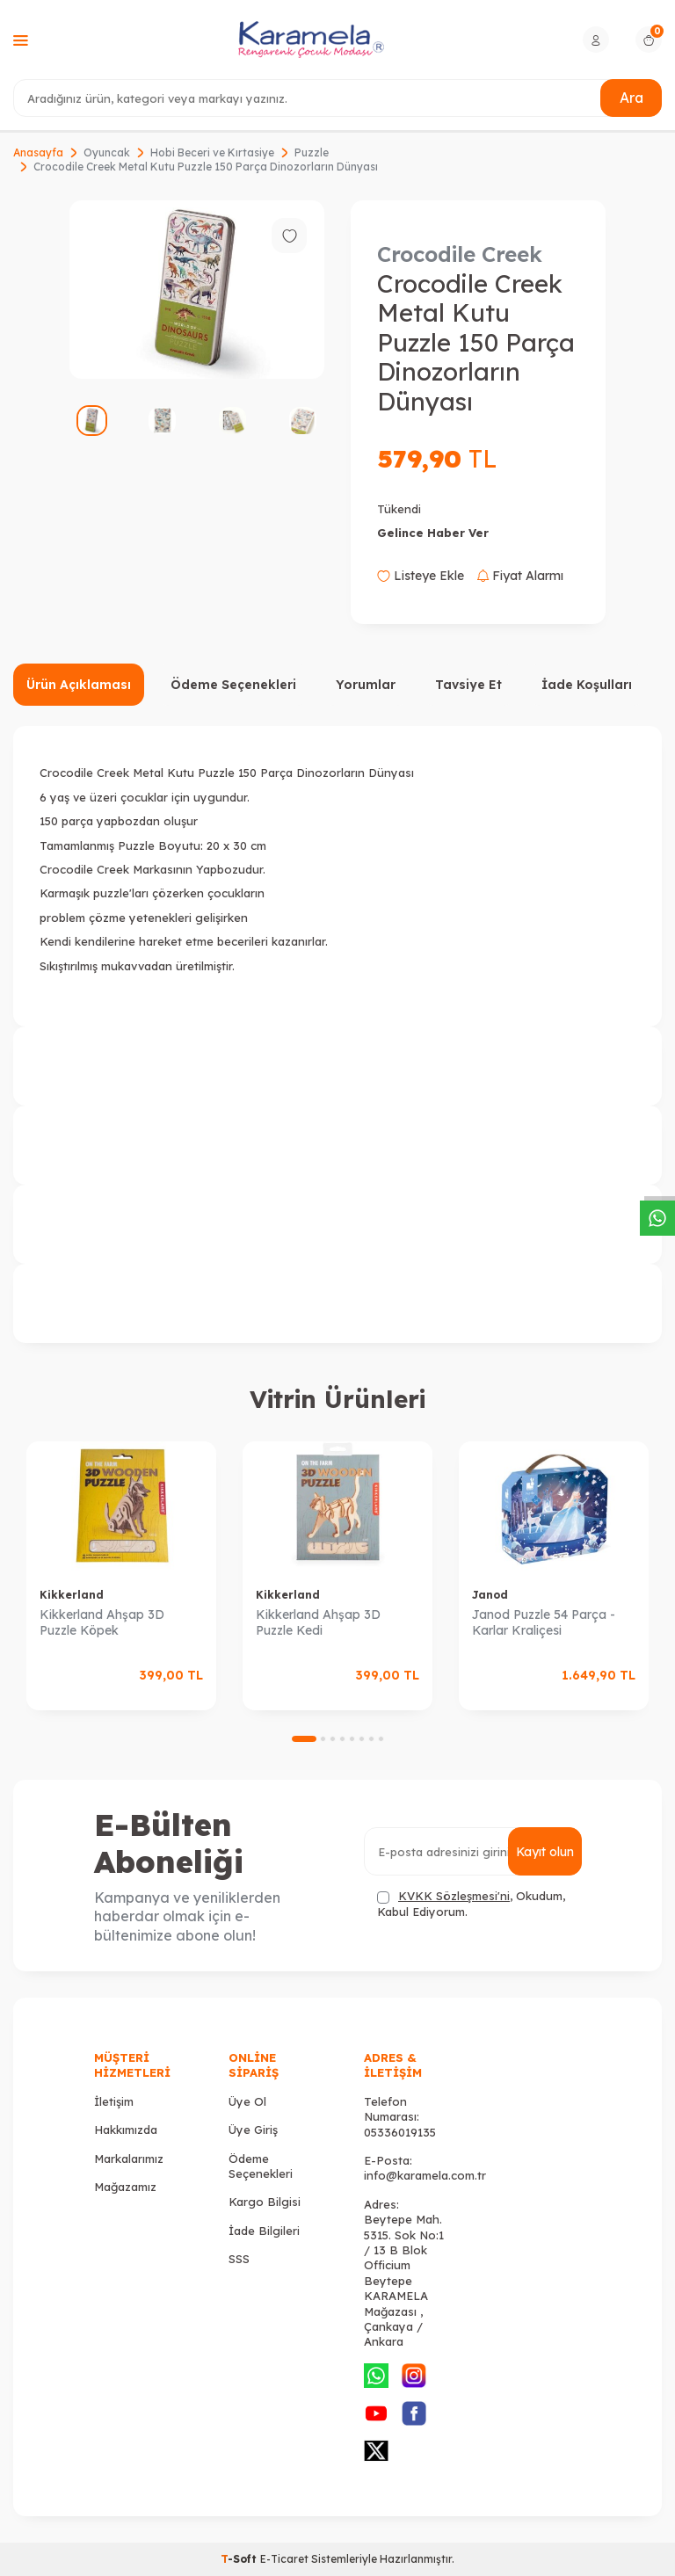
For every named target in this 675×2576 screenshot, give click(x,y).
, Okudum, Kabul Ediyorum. (471, 1903)
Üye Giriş (253, 2129)
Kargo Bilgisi (265, 2202)
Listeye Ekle (420, 576)
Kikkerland (72, 1594)
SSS (239, 2259)
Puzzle (311, 152)
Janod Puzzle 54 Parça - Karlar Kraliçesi (543, 1623)
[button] (304, 1739)
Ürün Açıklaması (78, 685)
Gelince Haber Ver (433, 533)
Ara (631, 97)
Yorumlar (366, 685)
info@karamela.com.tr (425, 2175)
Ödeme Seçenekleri (233, 685)
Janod (490, 1594)
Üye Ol (247, 2101)
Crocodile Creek (459, 254)
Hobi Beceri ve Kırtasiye (212, 152)
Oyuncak (106, 152)
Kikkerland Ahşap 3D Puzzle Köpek (102, 1623)
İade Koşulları (586, 685)
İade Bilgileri (264, 2231)
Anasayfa (38, 152)
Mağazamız (125, 2187)
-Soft (240, 2558)
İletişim (114, 2101)
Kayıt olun (544, 1852)
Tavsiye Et (468, 685)
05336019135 (400, 2132)
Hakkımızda (125, 2129)
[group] (196, 289)
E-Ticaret (284, 2558)
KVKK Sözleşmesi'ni (454, 1896)
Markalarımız (128, 2159)
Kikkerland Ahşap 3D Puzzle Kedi (318, 1623)
